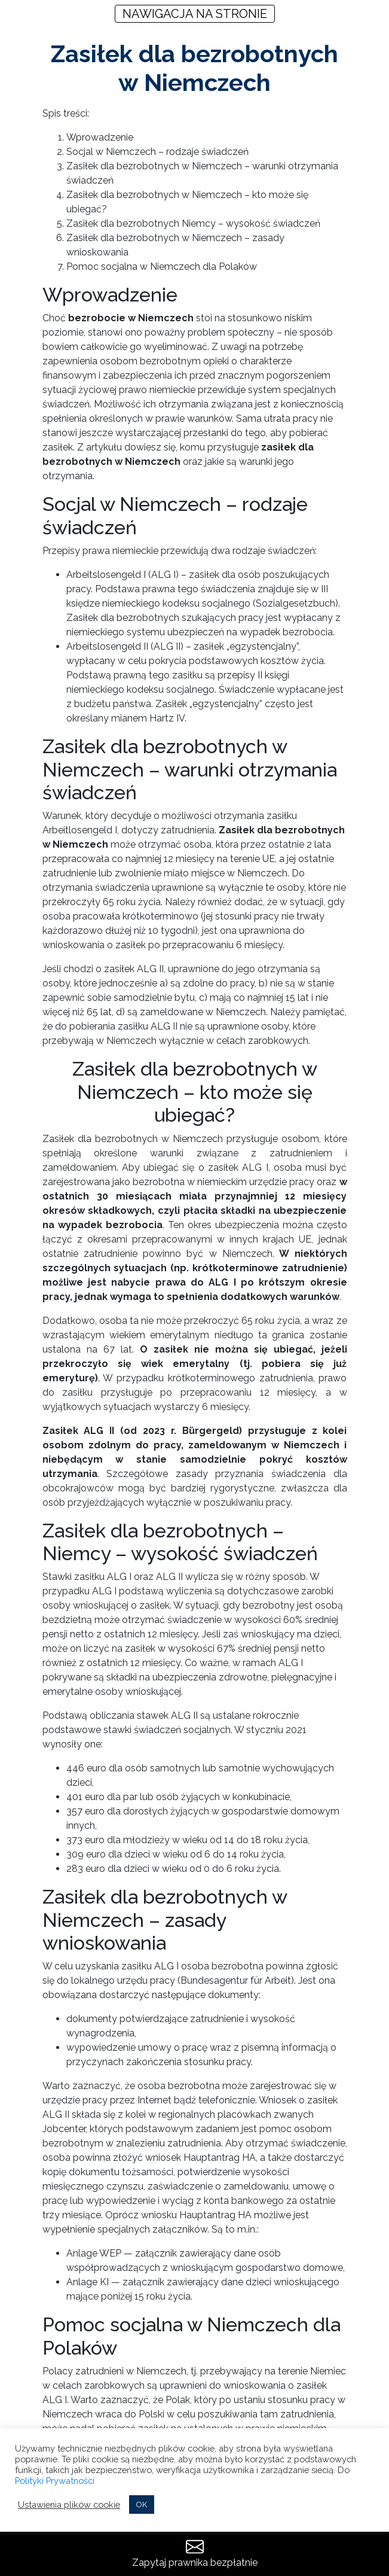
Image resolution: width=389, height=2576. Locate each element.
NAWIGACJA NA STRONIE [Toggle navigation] (194, 14)
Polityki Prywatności (54, 2480)
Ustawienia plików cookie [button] (69, 2504)
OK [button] (141, 2504)
